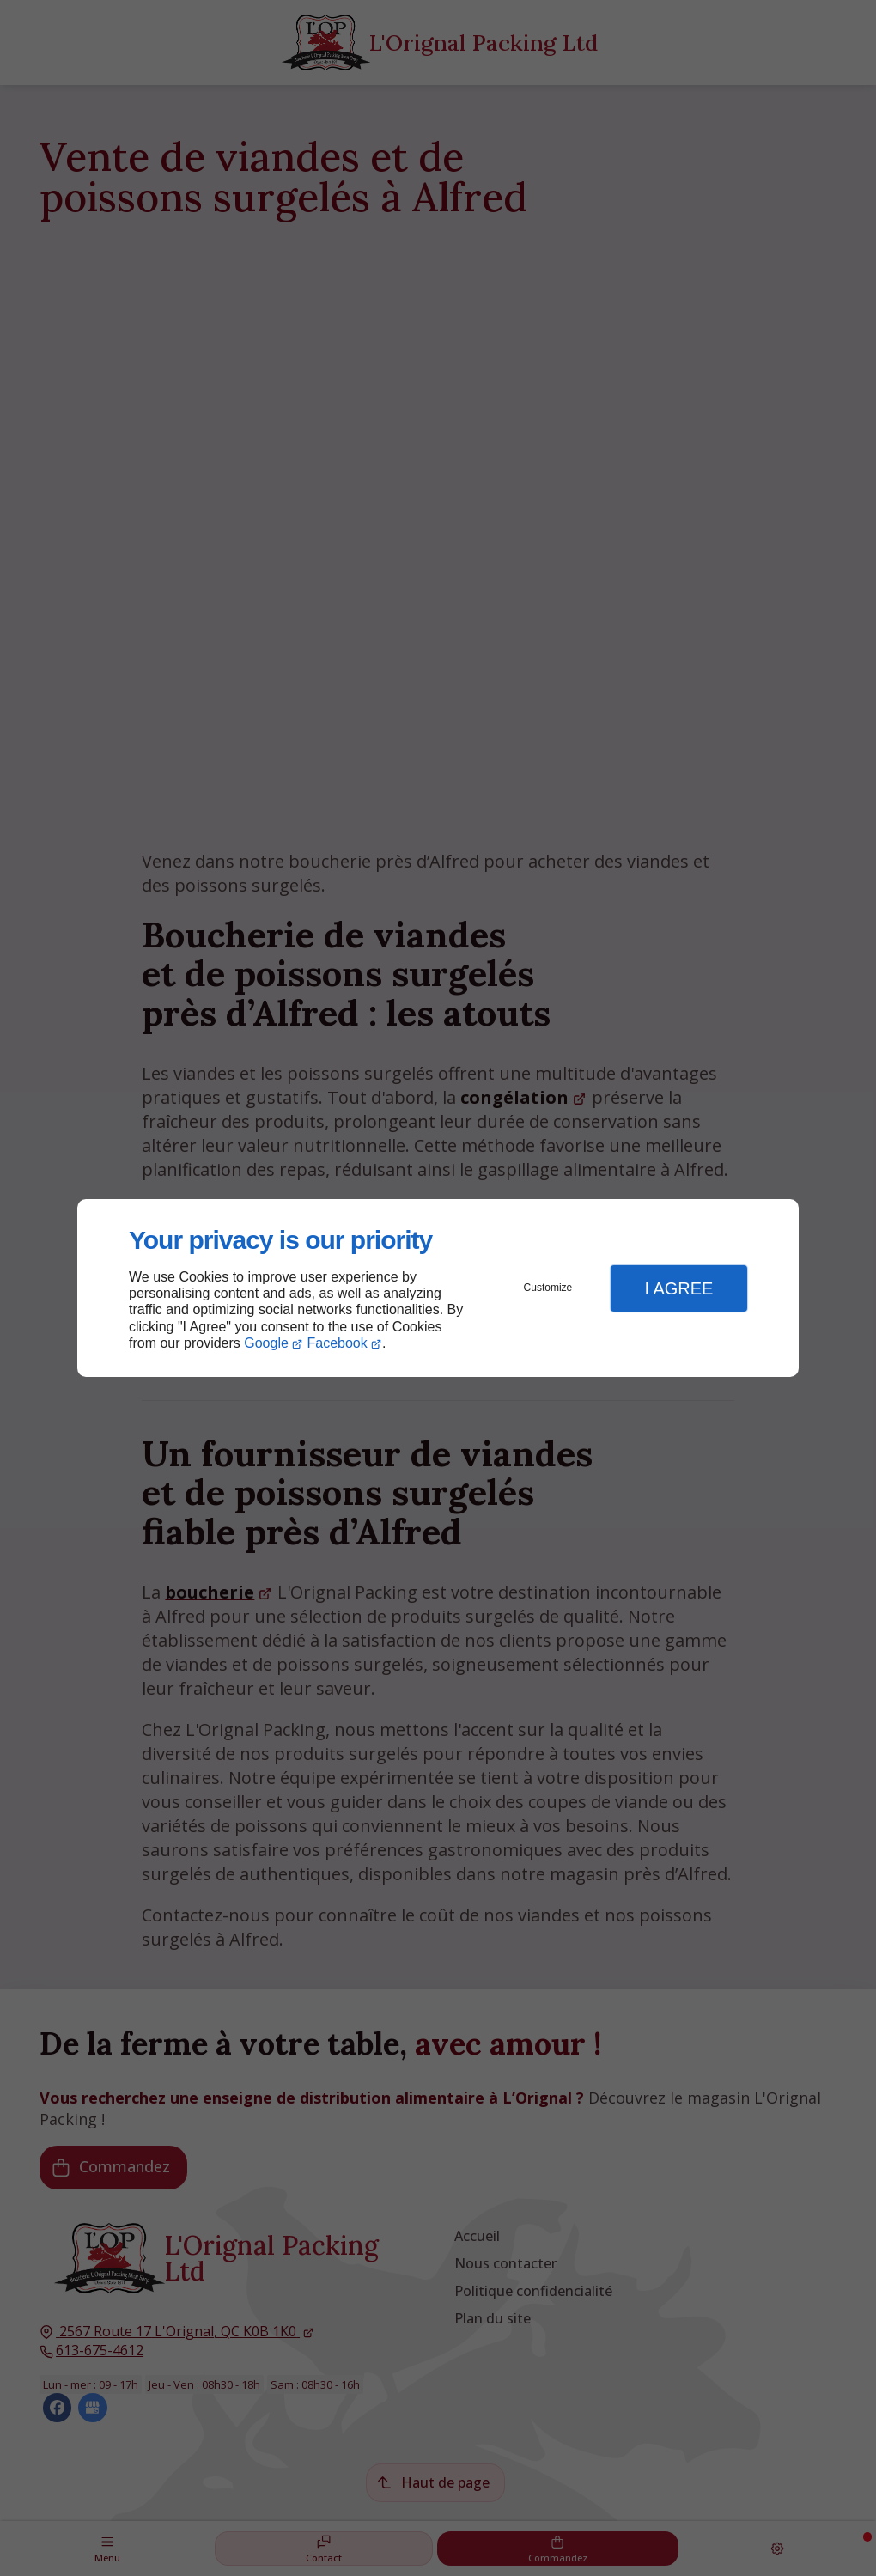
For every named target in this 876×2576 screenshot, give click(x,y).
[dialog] (438, 1288)
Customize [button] (548, 1288)
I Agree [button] (678, 1288)
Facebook (337, 1343)
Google (266, 1343)
